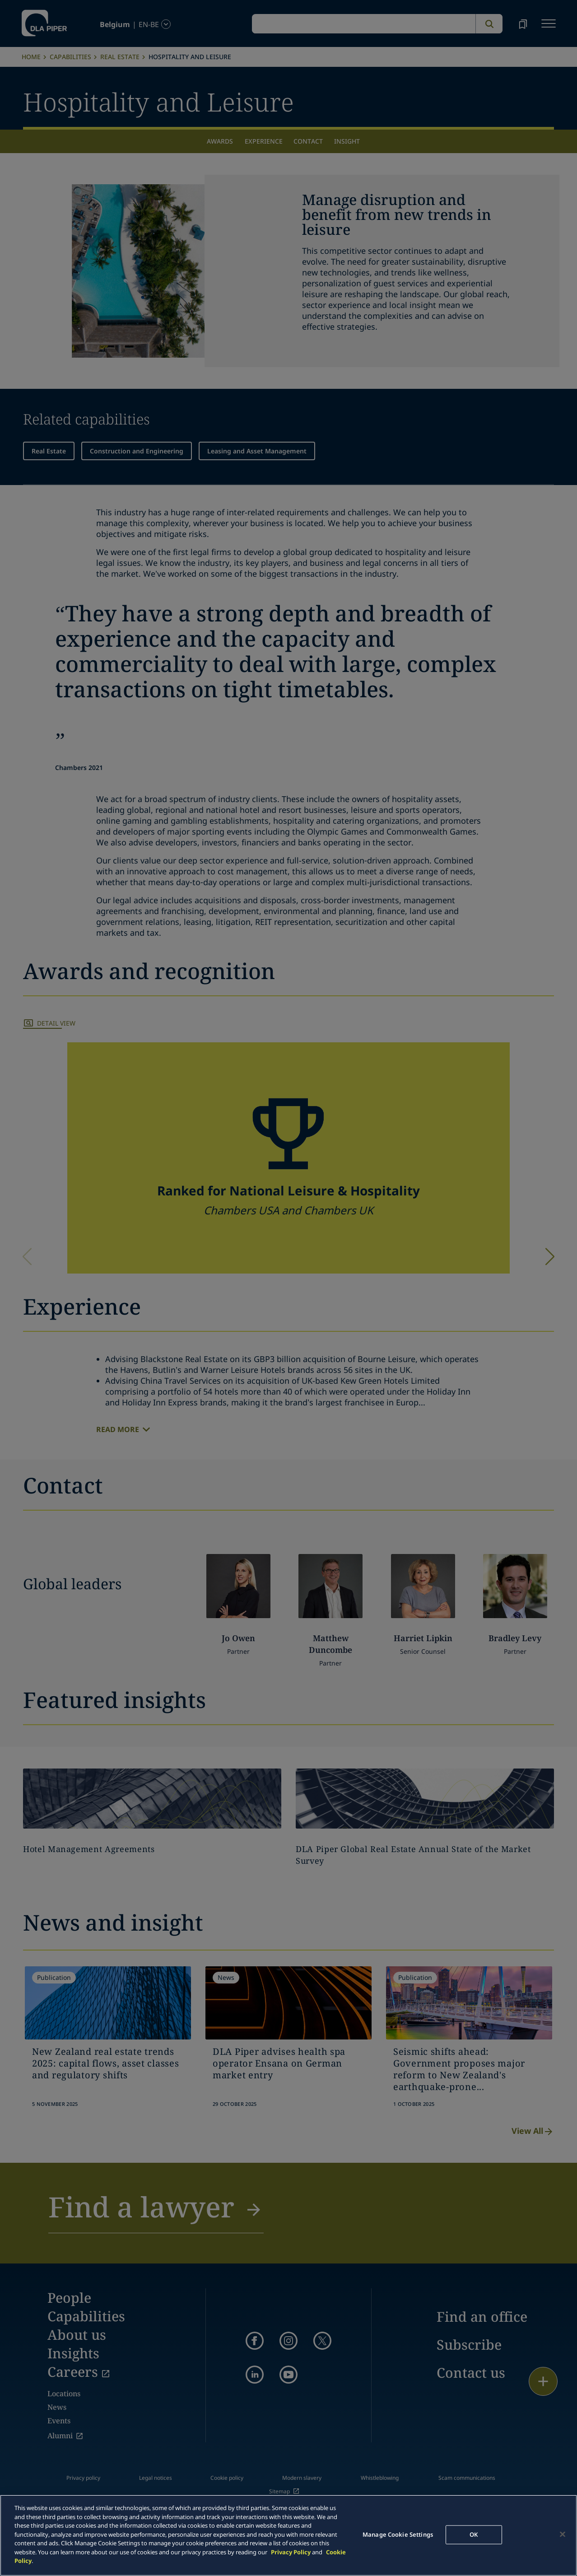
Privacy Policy (291, 2552)
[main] (288, 2535)
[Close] (562, 2534)
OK (474, 2534)
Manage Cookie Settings (398, 2534)
